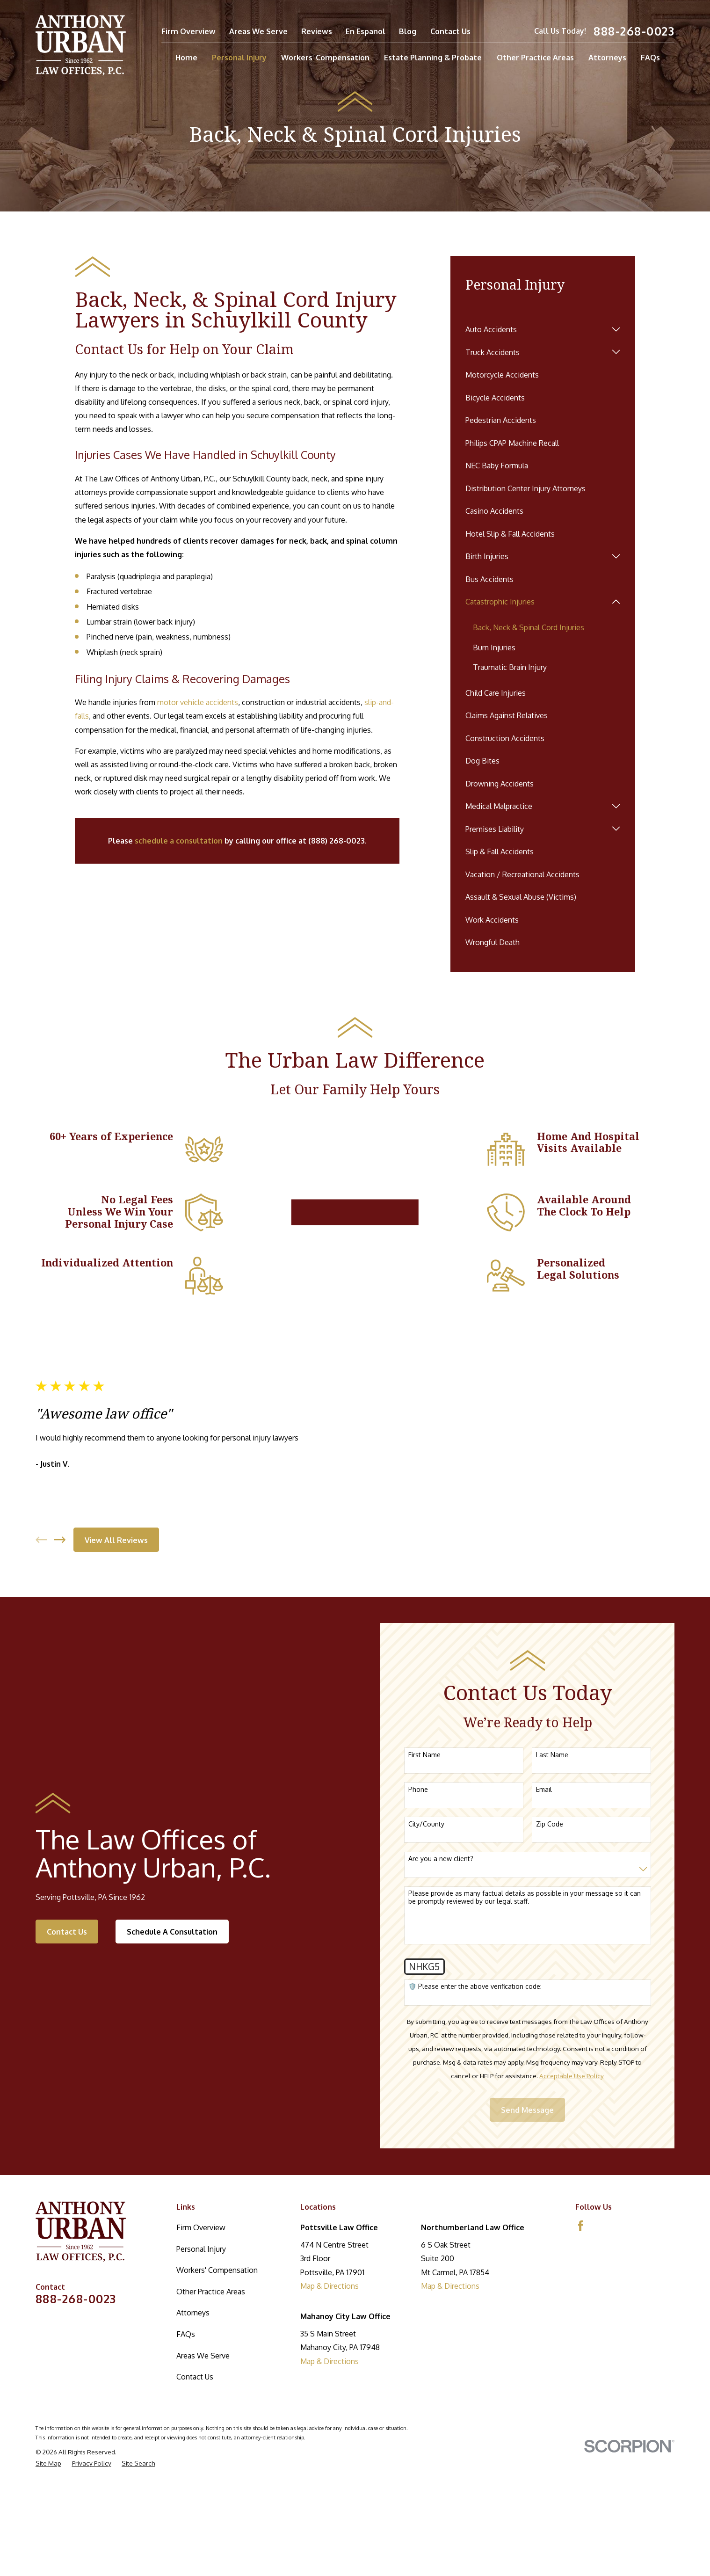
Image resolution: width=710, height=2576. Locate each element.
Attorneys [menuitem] (607, 57)
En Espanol (365, 31)
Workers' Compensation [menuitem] (325, 57)
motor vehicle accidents (197, 702)
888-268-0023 (634, 31)
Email (547, 1903)
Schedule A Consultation (171, 2045)
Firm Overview (188, 31)
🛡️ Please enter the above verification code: (477, 2099)
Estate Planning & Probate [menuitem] (433, 57)
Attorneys (193, 2425)
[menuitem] (536, 329)
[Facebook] (580, 2339)
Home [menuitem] (186, 57)
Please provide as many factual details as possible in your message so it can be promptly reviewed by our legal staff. (527, 2010)
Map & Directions (329, 2399)
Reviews (316, 31)
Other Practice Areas (210, 2404)
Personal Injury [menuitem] (239, 57)
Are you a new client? (443, 1972)
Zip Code (552, 1937)
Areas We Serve (258, 31)
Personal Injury (201, 2362)
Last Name (555, 1868)
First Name (427, 1868)
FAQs (185, 2447)
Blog (407, 31)
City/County (429, 1937)
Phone (421, 1903)
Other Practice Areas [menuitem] (535, 57)
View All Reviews (115, 1612)
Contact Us (450, 31)
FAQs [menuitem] (650, 57)
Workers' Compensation (217, 2383)
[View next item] (59, 1612)
